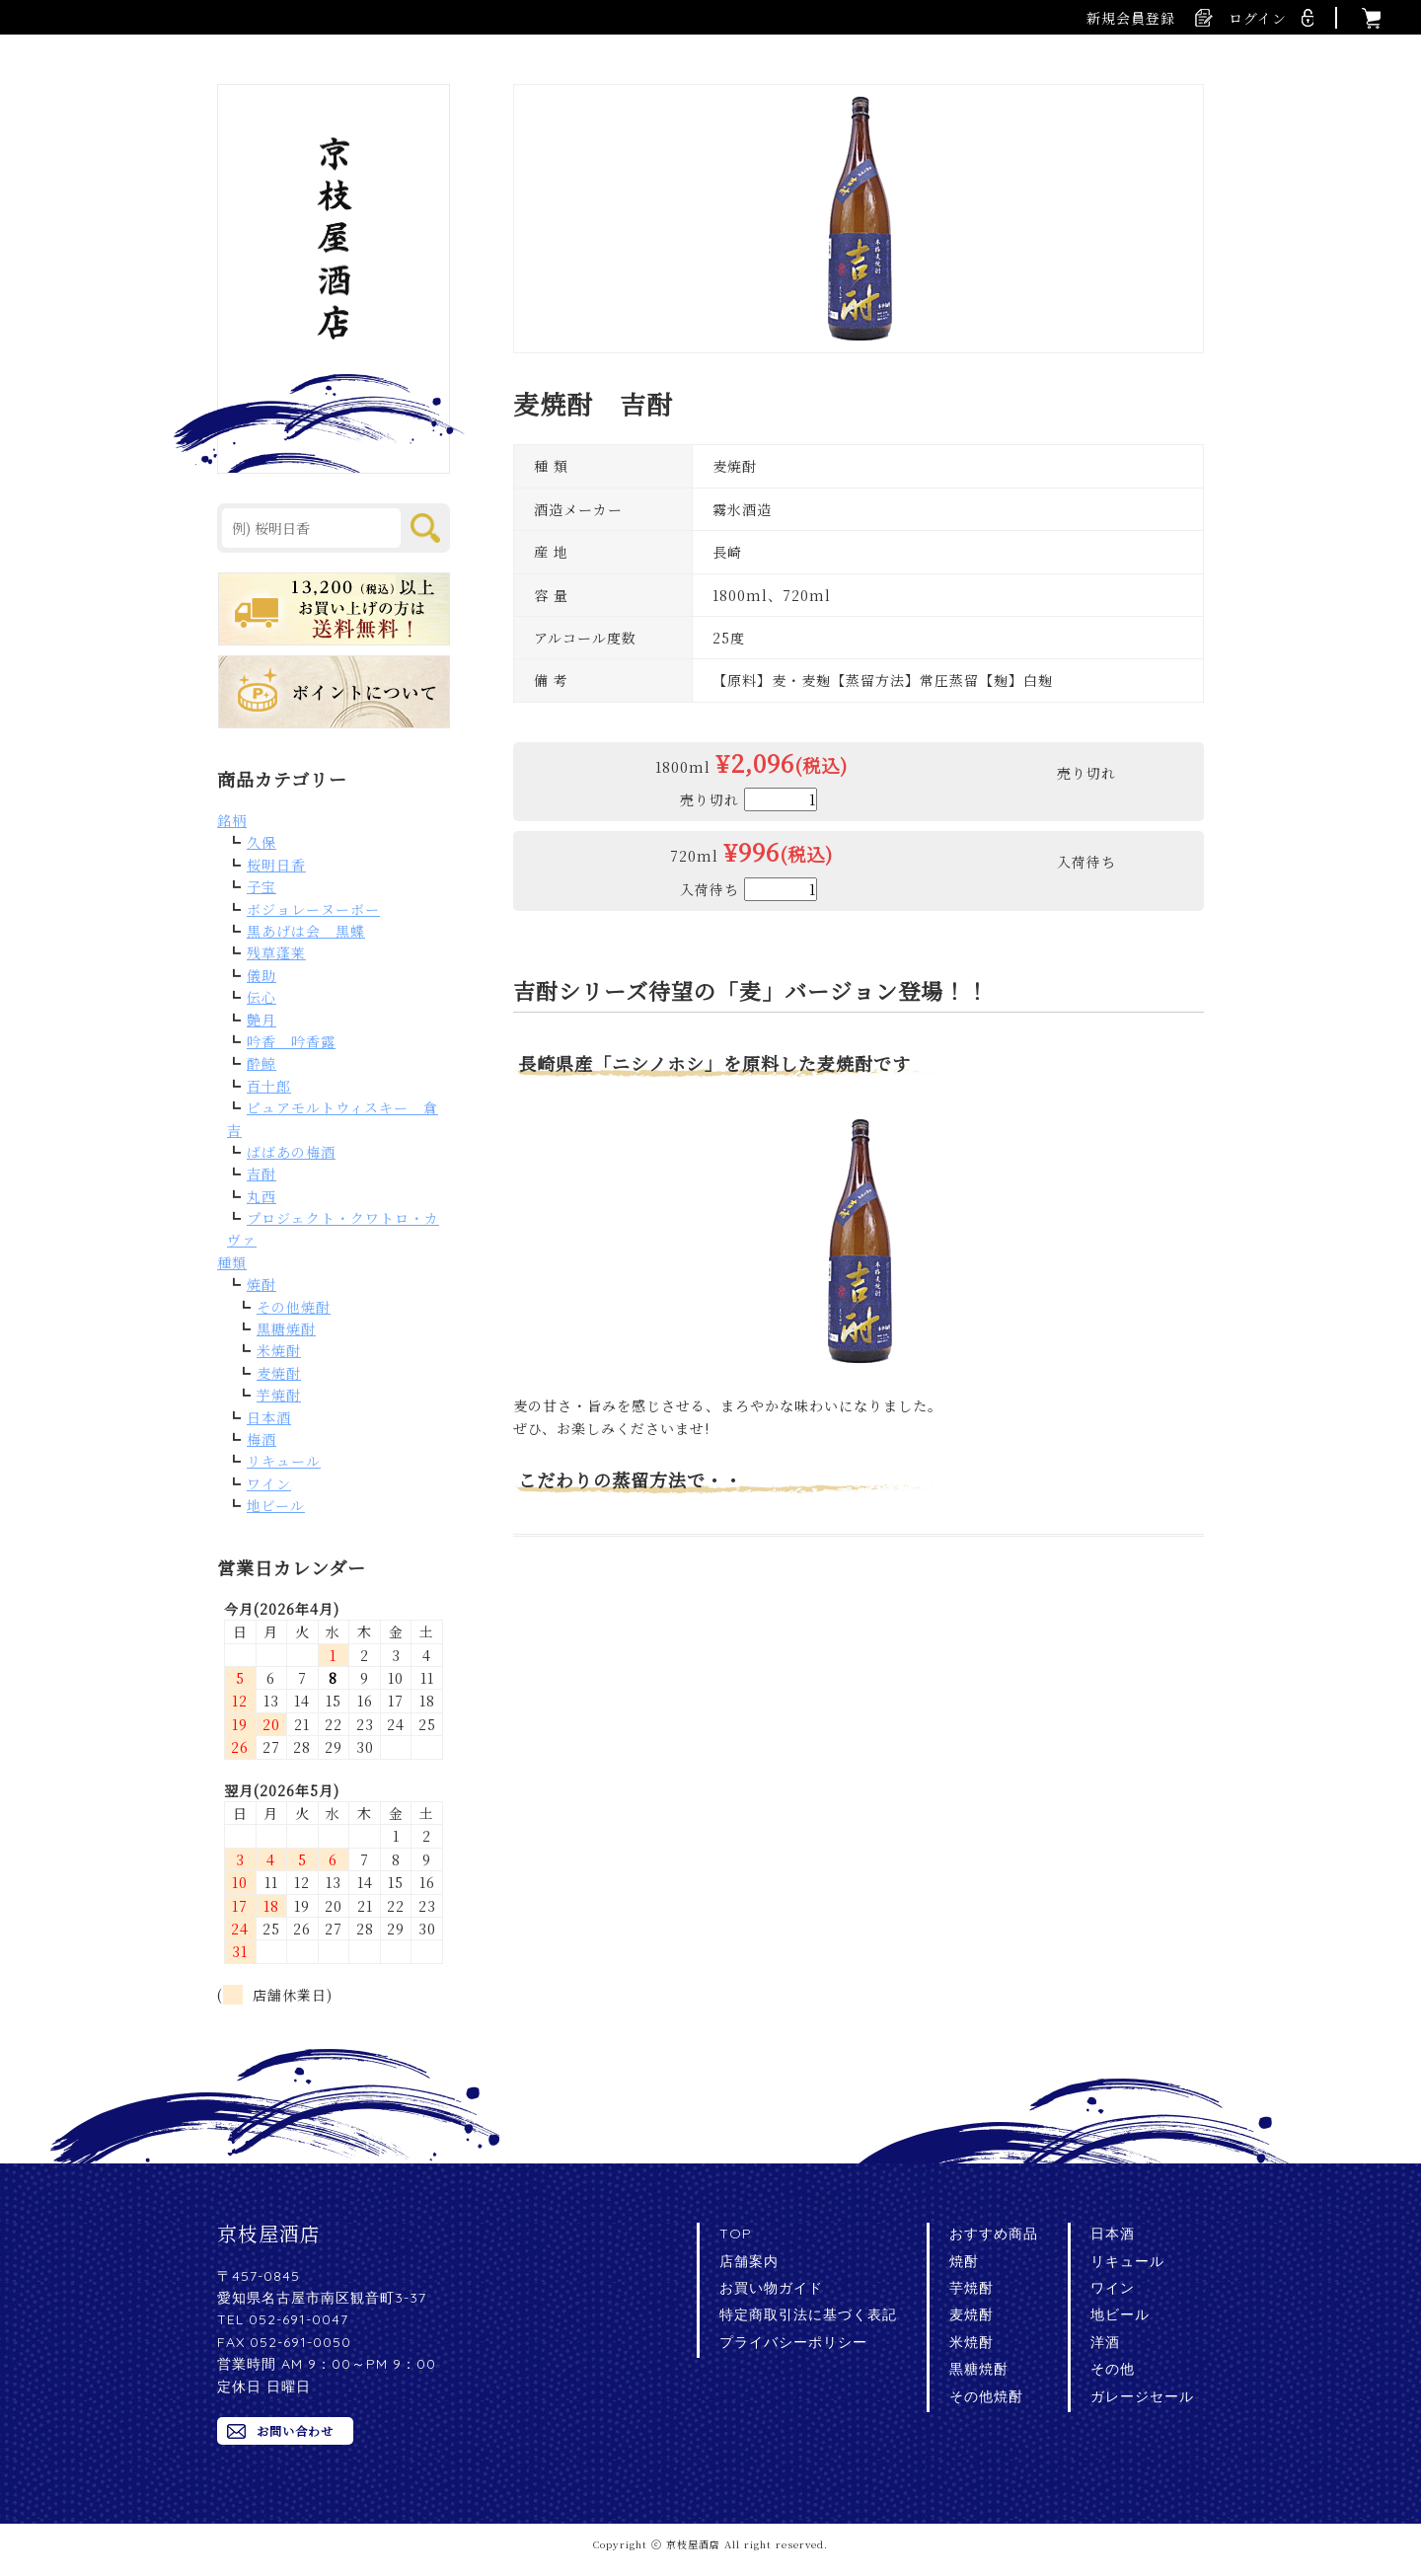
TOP (735, 2233)
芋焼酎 (279, 1394)
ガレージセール (1142, 2396)
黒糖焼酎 (286, 1328)
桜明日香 (276, 864)
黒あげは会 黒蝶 (306, 931)
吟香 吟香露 (291, 1041)
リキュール (284, 1461)
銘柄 (232, 820)
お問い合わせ (295, 2430)
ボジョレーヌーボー (313, 909)
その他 (1112, 2369)
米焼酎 (279, 1350)
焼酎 (261, 1284)
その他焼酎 (294, 1307)
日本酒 (269, 1417)
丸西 (261, 1196)
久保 (261, 842)
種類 (232, 1262)
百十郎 (269, 1086)
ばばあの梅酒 (291, 1152)
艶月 (261, 1019)
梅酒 (261, 1439)
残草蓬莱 (276, 952)
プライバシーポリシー (793, 2342)
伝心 (261, 997)
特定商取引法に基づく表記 (808, 2314)
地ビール (276, 1505)
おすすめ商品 (993, 2233)
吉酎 (261, 1173)
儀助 (261, 975)
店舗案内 (749, 2261)
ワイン (269, 1483)
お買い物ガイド (771, 2288)
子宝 (261, 886)
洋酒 (1105, 2342)
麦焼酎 (279, 1373)
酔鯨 (261, 1063)
